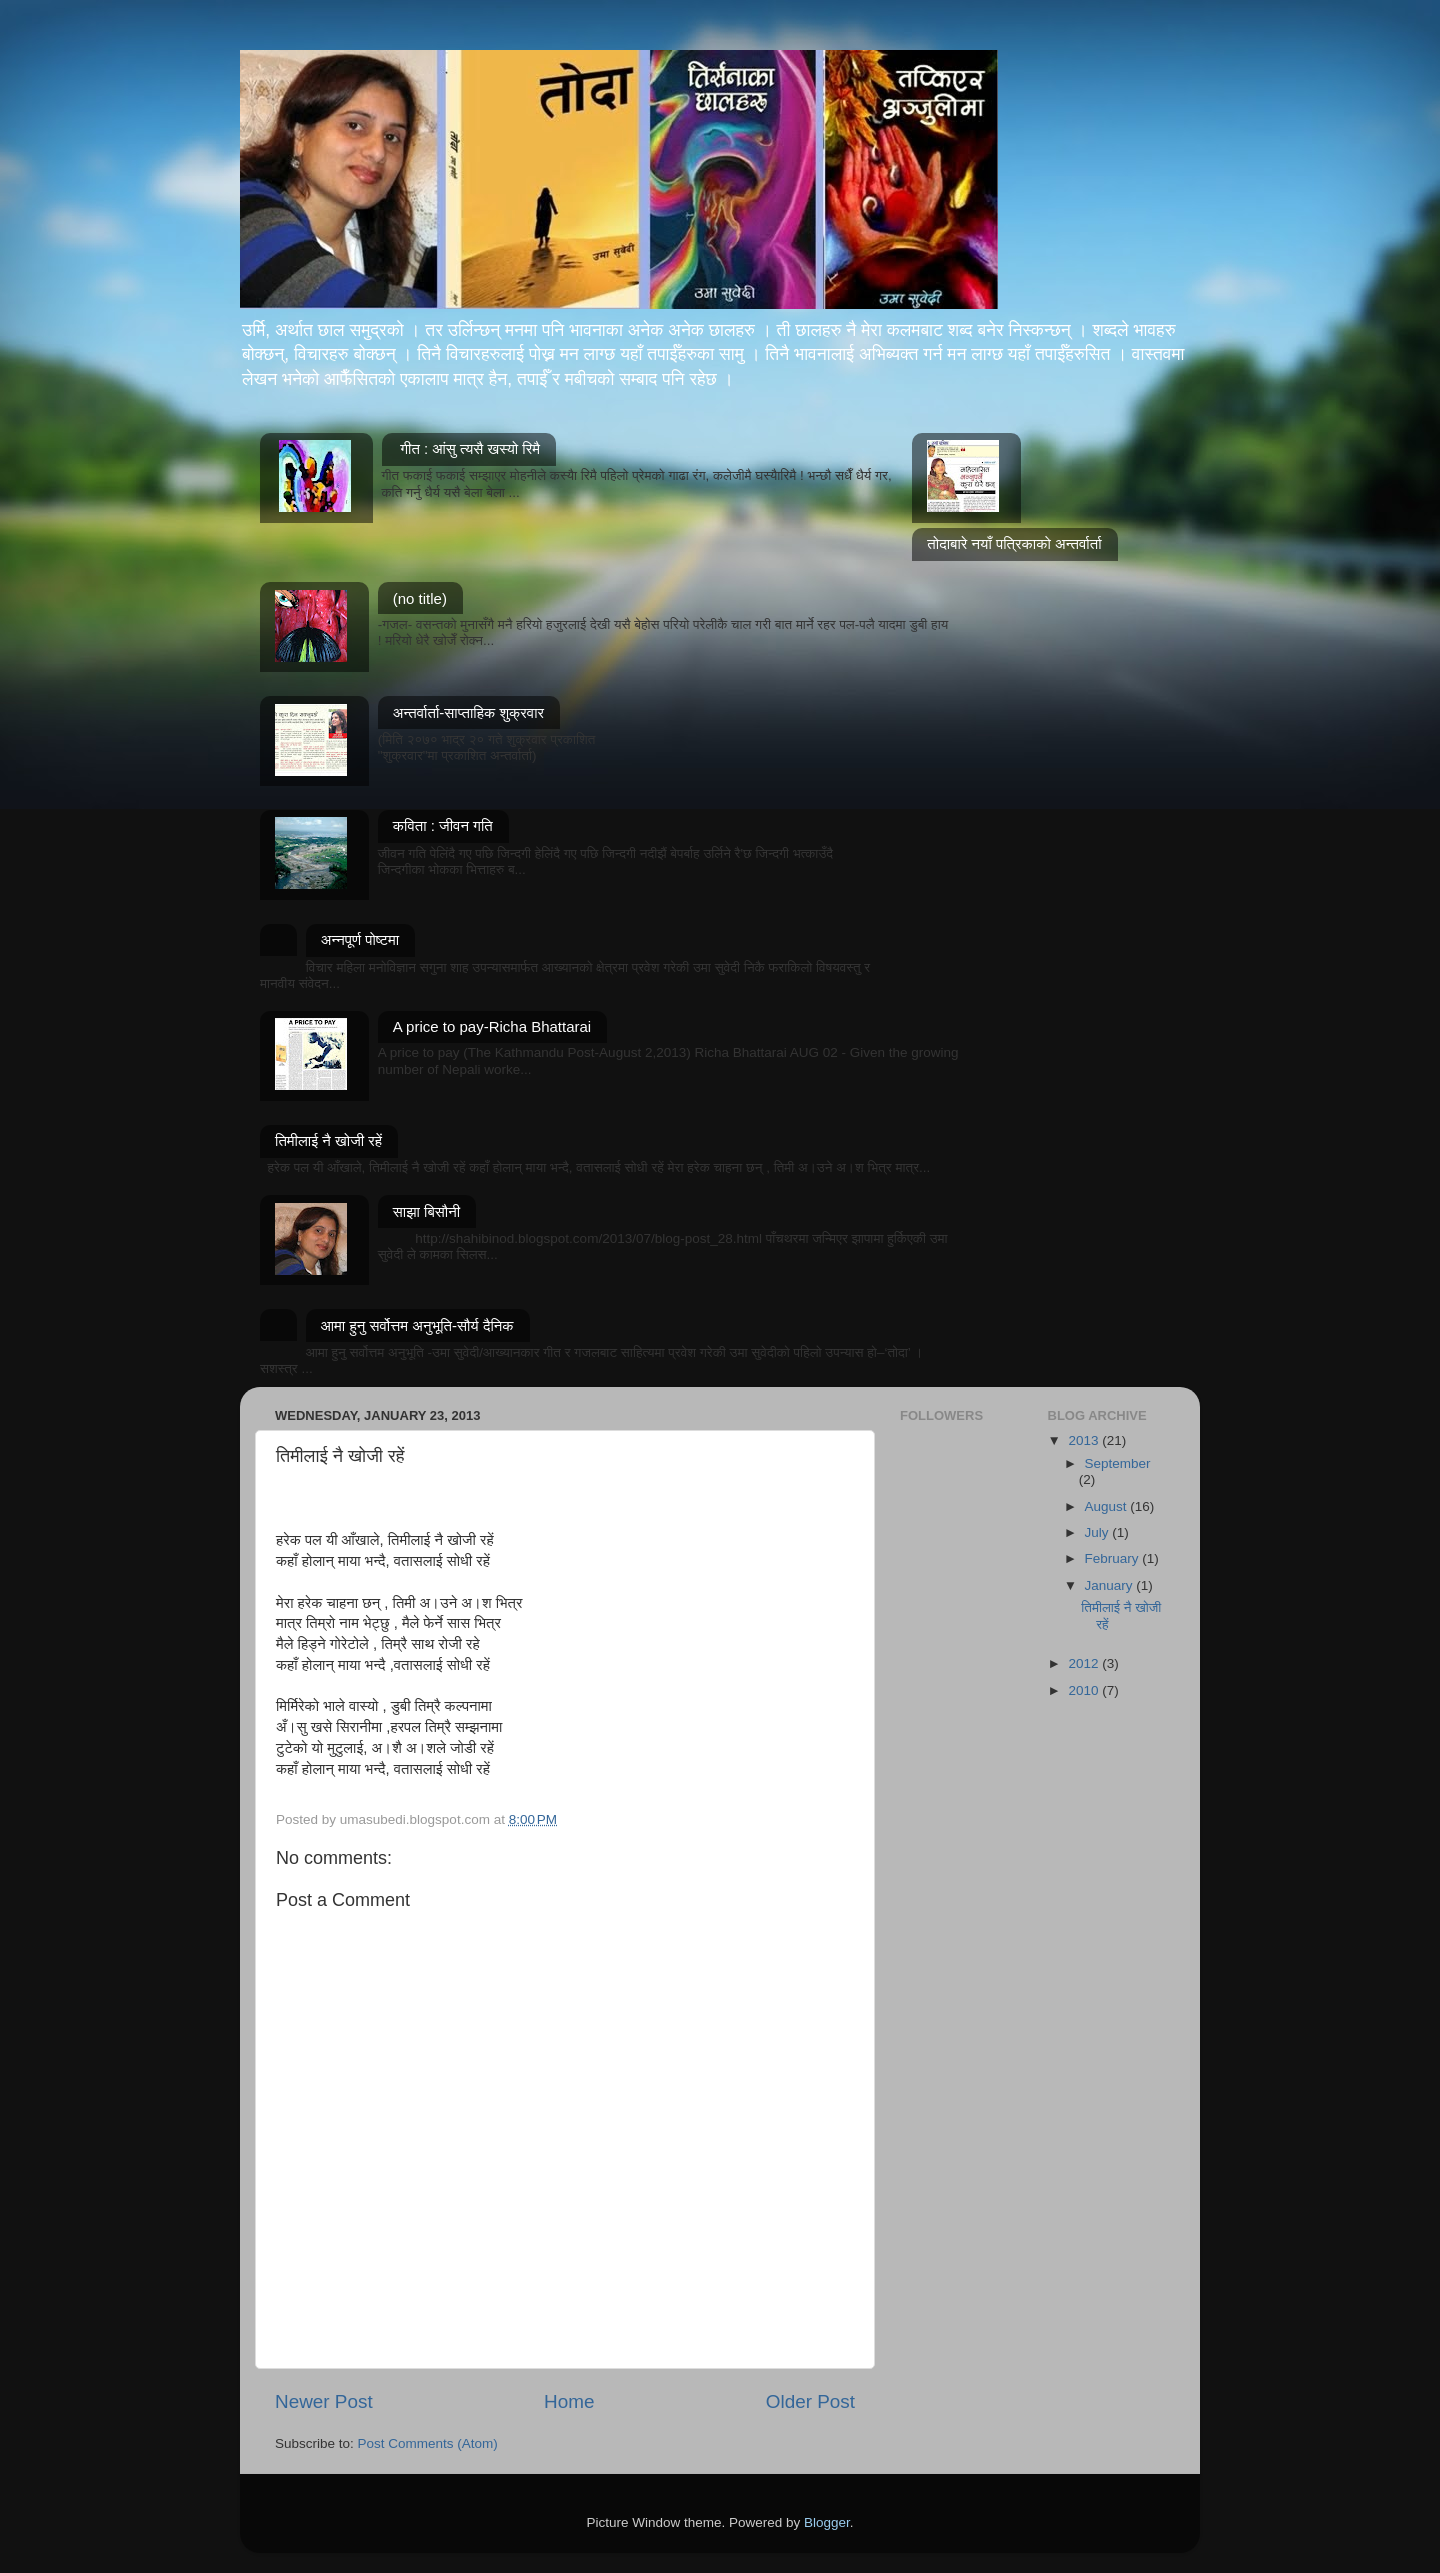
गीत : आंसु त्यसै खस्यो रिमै (470, 448)
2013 (1085, 1440)
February (1114, 1558)
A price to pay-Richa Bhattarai (492, 1026)
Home (569, 2401)
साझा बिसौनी (426, 1211)
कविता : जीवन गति (443, 825)
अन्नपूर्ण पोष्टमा (360, 939)
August (1108, 1506)
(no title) (420, 598)
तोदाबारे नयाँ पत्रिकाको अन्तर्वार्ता (1014, 543)
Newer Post (324, 2401)
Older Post (810, 2401)
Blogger (827, 2522)
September (1118, 1463)
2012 (1085, 1663)
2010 (1085, 1690)
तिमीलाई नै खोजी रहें (328, 1140)
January (1111, 1585)
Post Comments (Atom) (428, 2443)
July (1099, 1532)
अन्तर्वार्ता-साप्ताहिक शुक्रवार (468, 712)
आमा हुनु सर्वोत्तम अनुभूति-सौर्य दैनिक (417, 1325)
